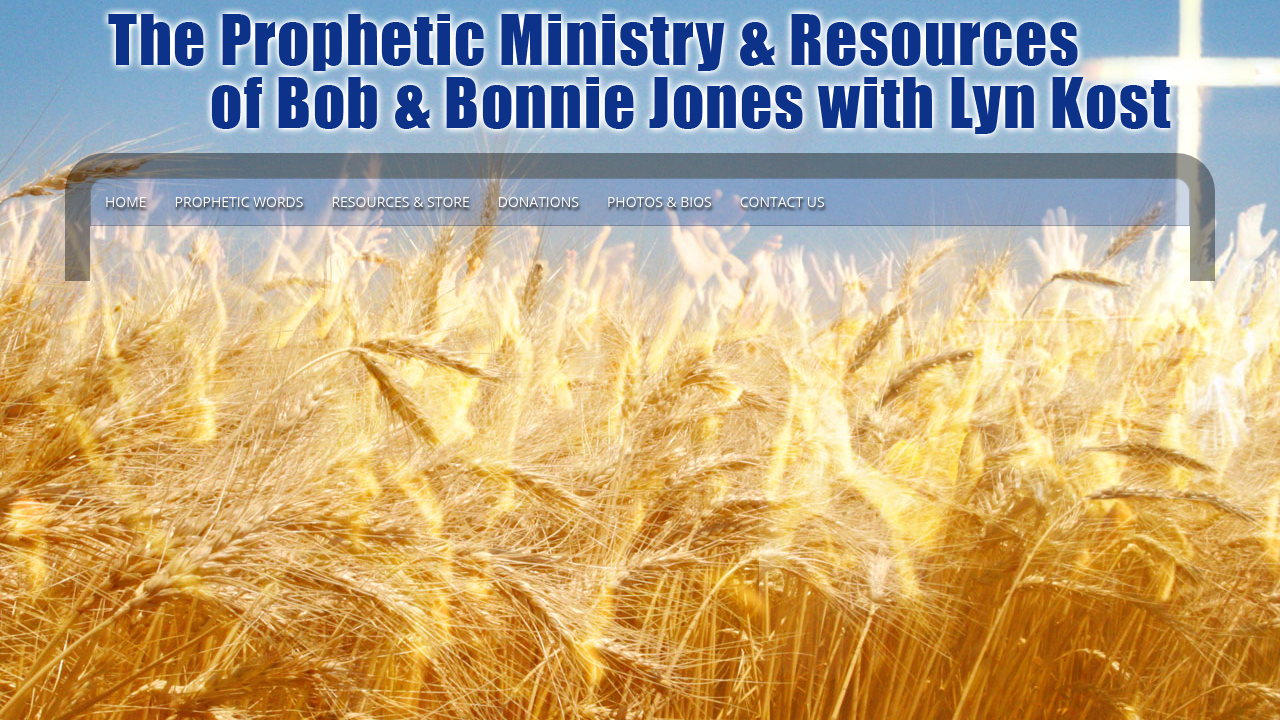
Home (126, 201)
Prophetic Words (239, 201)
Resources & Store (400, 201)
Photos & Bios (659, 201)
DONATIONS (538, 201)
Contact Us (782, 201)
